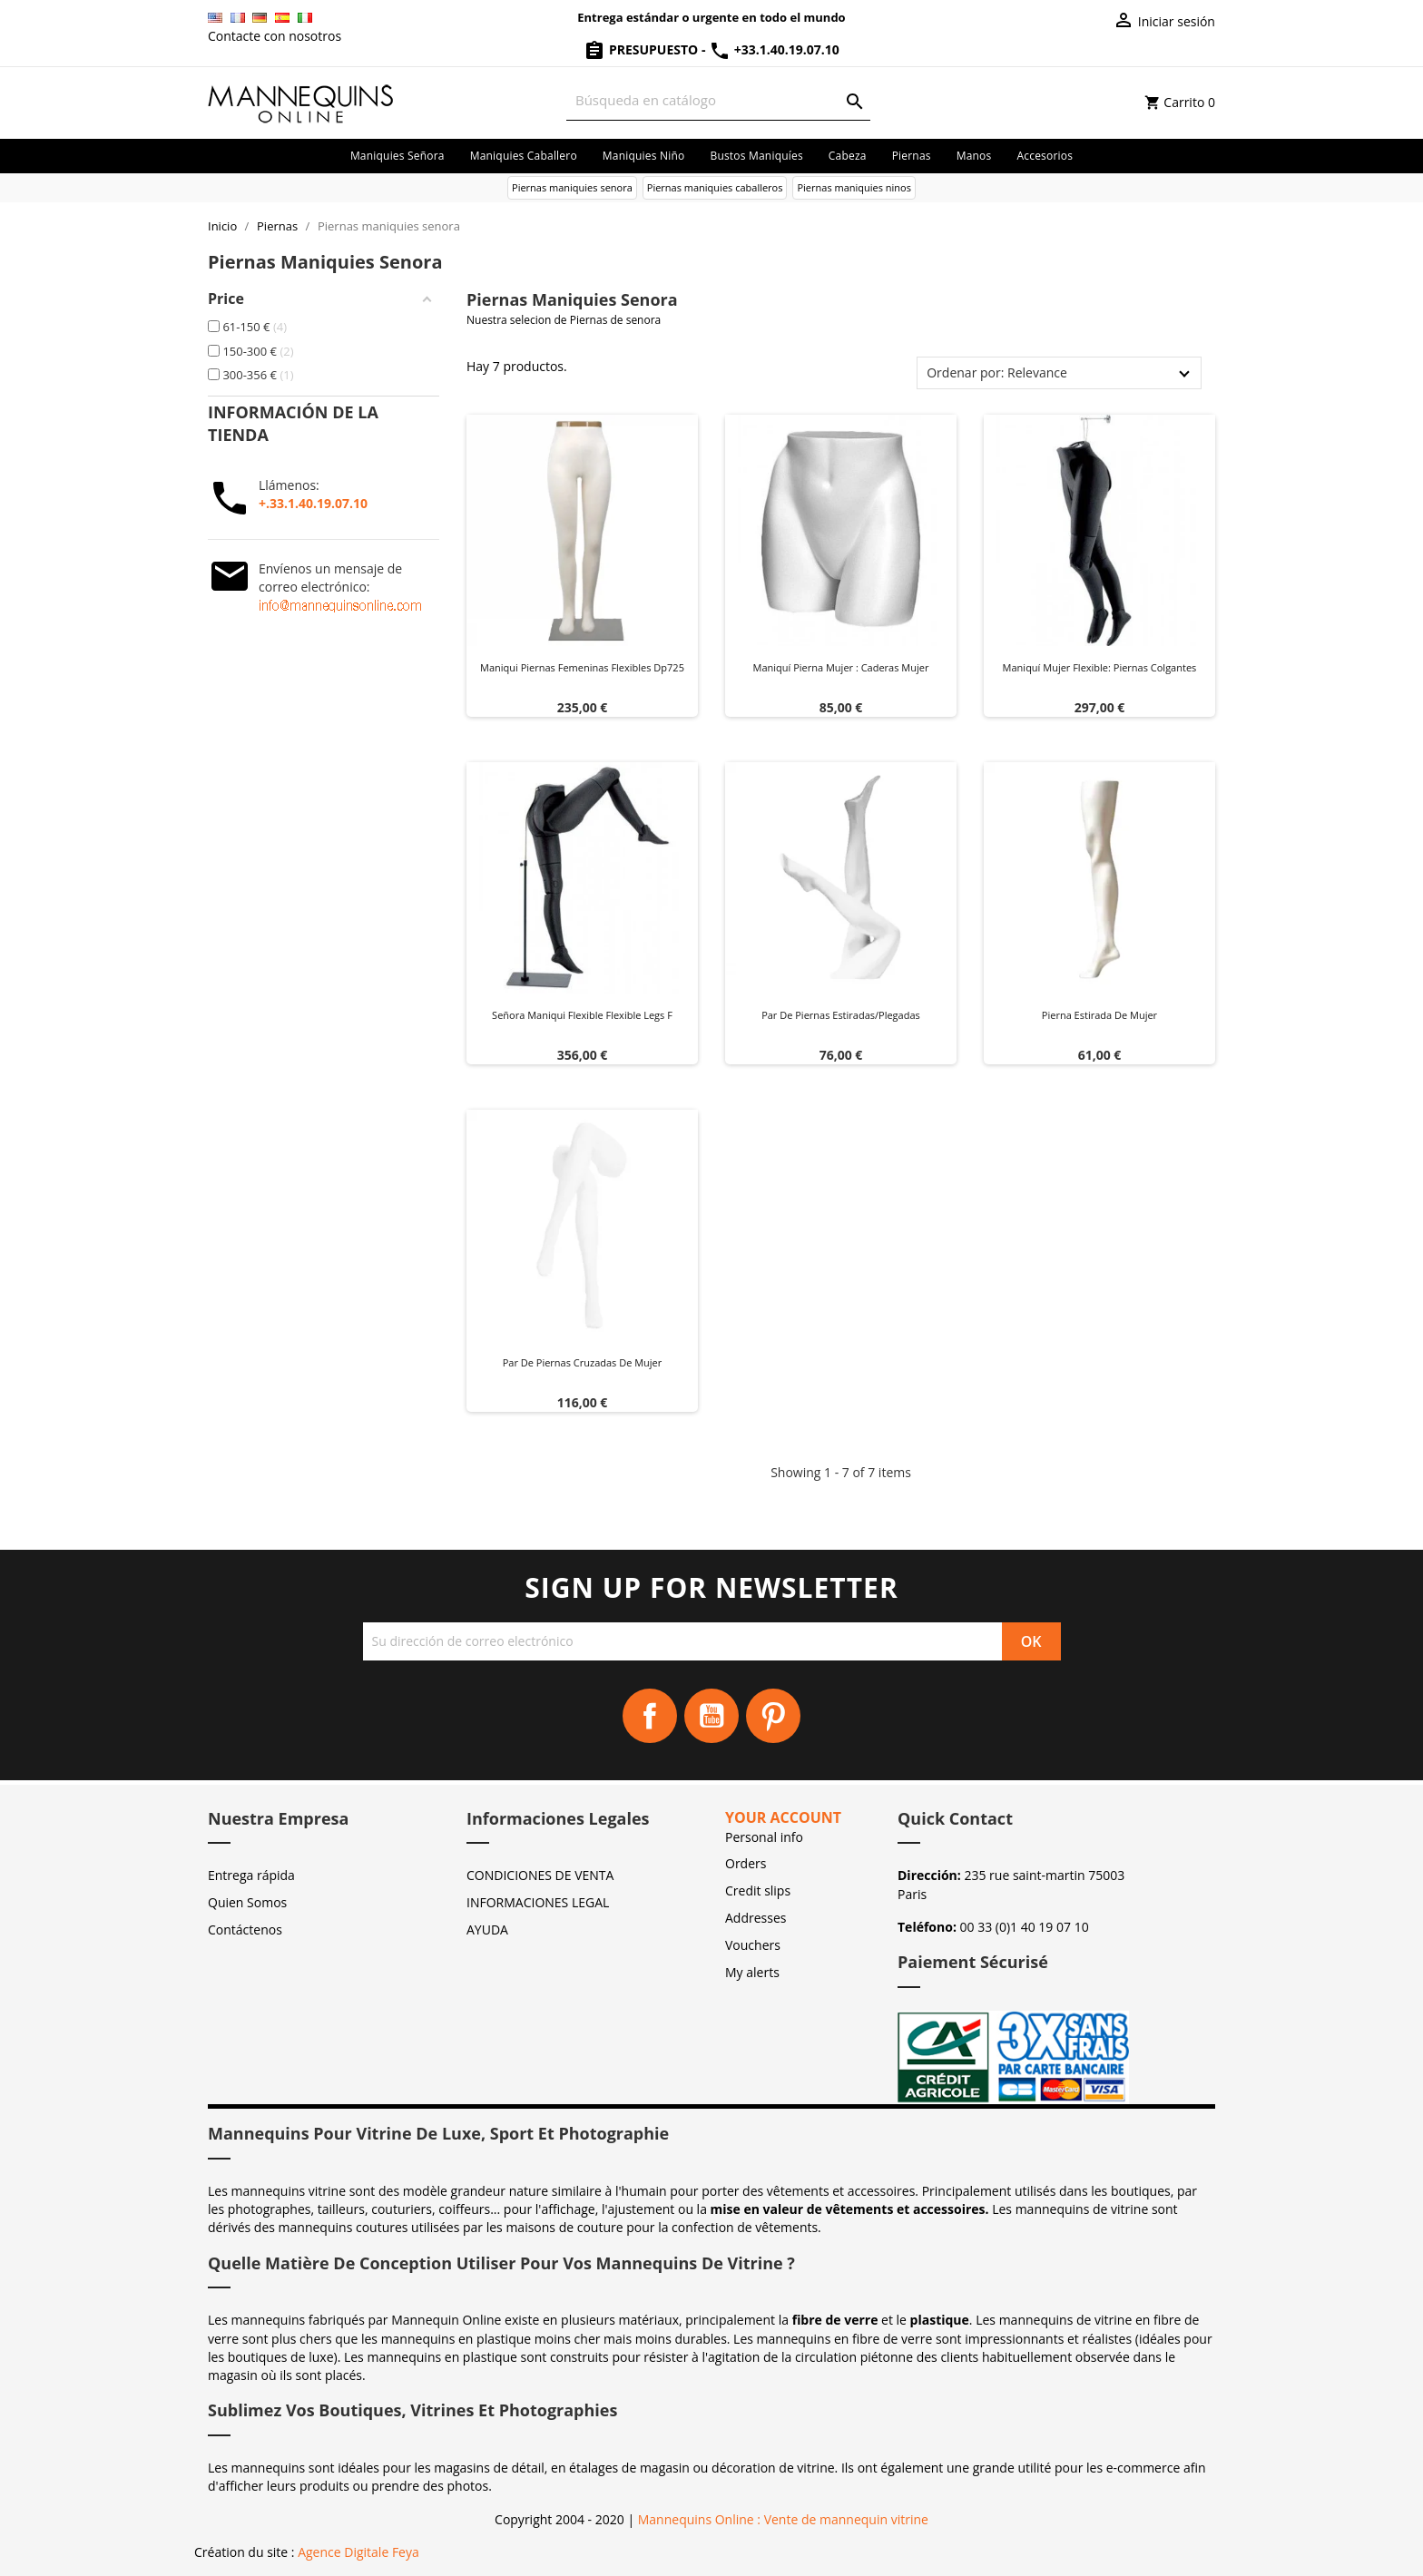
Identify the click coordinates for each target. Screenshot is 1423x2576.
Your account (783, 1817)
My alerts (752, 1972)
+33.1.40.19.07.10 (774, 49)
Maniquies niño (644, 155)
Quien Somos (247, 1902)
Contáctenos (245, 1929)
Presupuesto (643, 49)
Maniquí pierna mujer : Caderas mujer (841, 667)
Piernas (911, 155)
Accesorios (1044, 155)
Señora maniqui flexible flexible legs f (582, 1015)
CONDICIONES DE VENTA (539, 1875)
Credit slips (757, 1890)
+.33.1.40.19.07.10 (313, 503)
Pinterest (773, 1716)
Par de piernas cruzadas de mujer (582, 1362)
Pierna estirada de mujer (1099, 1015)
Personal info (764, 1837)
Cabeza (848, 155)
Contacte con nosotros (274, 35)
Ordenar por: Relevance (997, 372)
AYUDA (487, 1929)
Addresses (755, 1917)
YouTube (711, 1716)
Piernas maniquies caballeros (715, 187)
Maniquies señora (397, 155)
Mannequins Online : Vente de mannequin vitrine (783, 2519)
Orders (745, 1863)
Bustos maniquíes (756, 155)
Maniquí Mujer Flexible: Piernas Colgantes (1100, 667)
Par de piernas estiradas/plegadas (840, 1015)
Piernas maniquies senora (572, 187)
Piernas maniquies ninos (854, 187)
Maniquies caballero (523, 155)
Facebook (650, 1716)
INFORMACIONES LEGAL (537, 1902)
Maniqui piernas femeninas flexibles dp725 (582, 667)
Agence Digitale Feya (358, 2552)
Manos (974, 155)
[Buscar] (718, 100)
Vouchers (752, 1945)
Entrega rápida (251, 1875)
